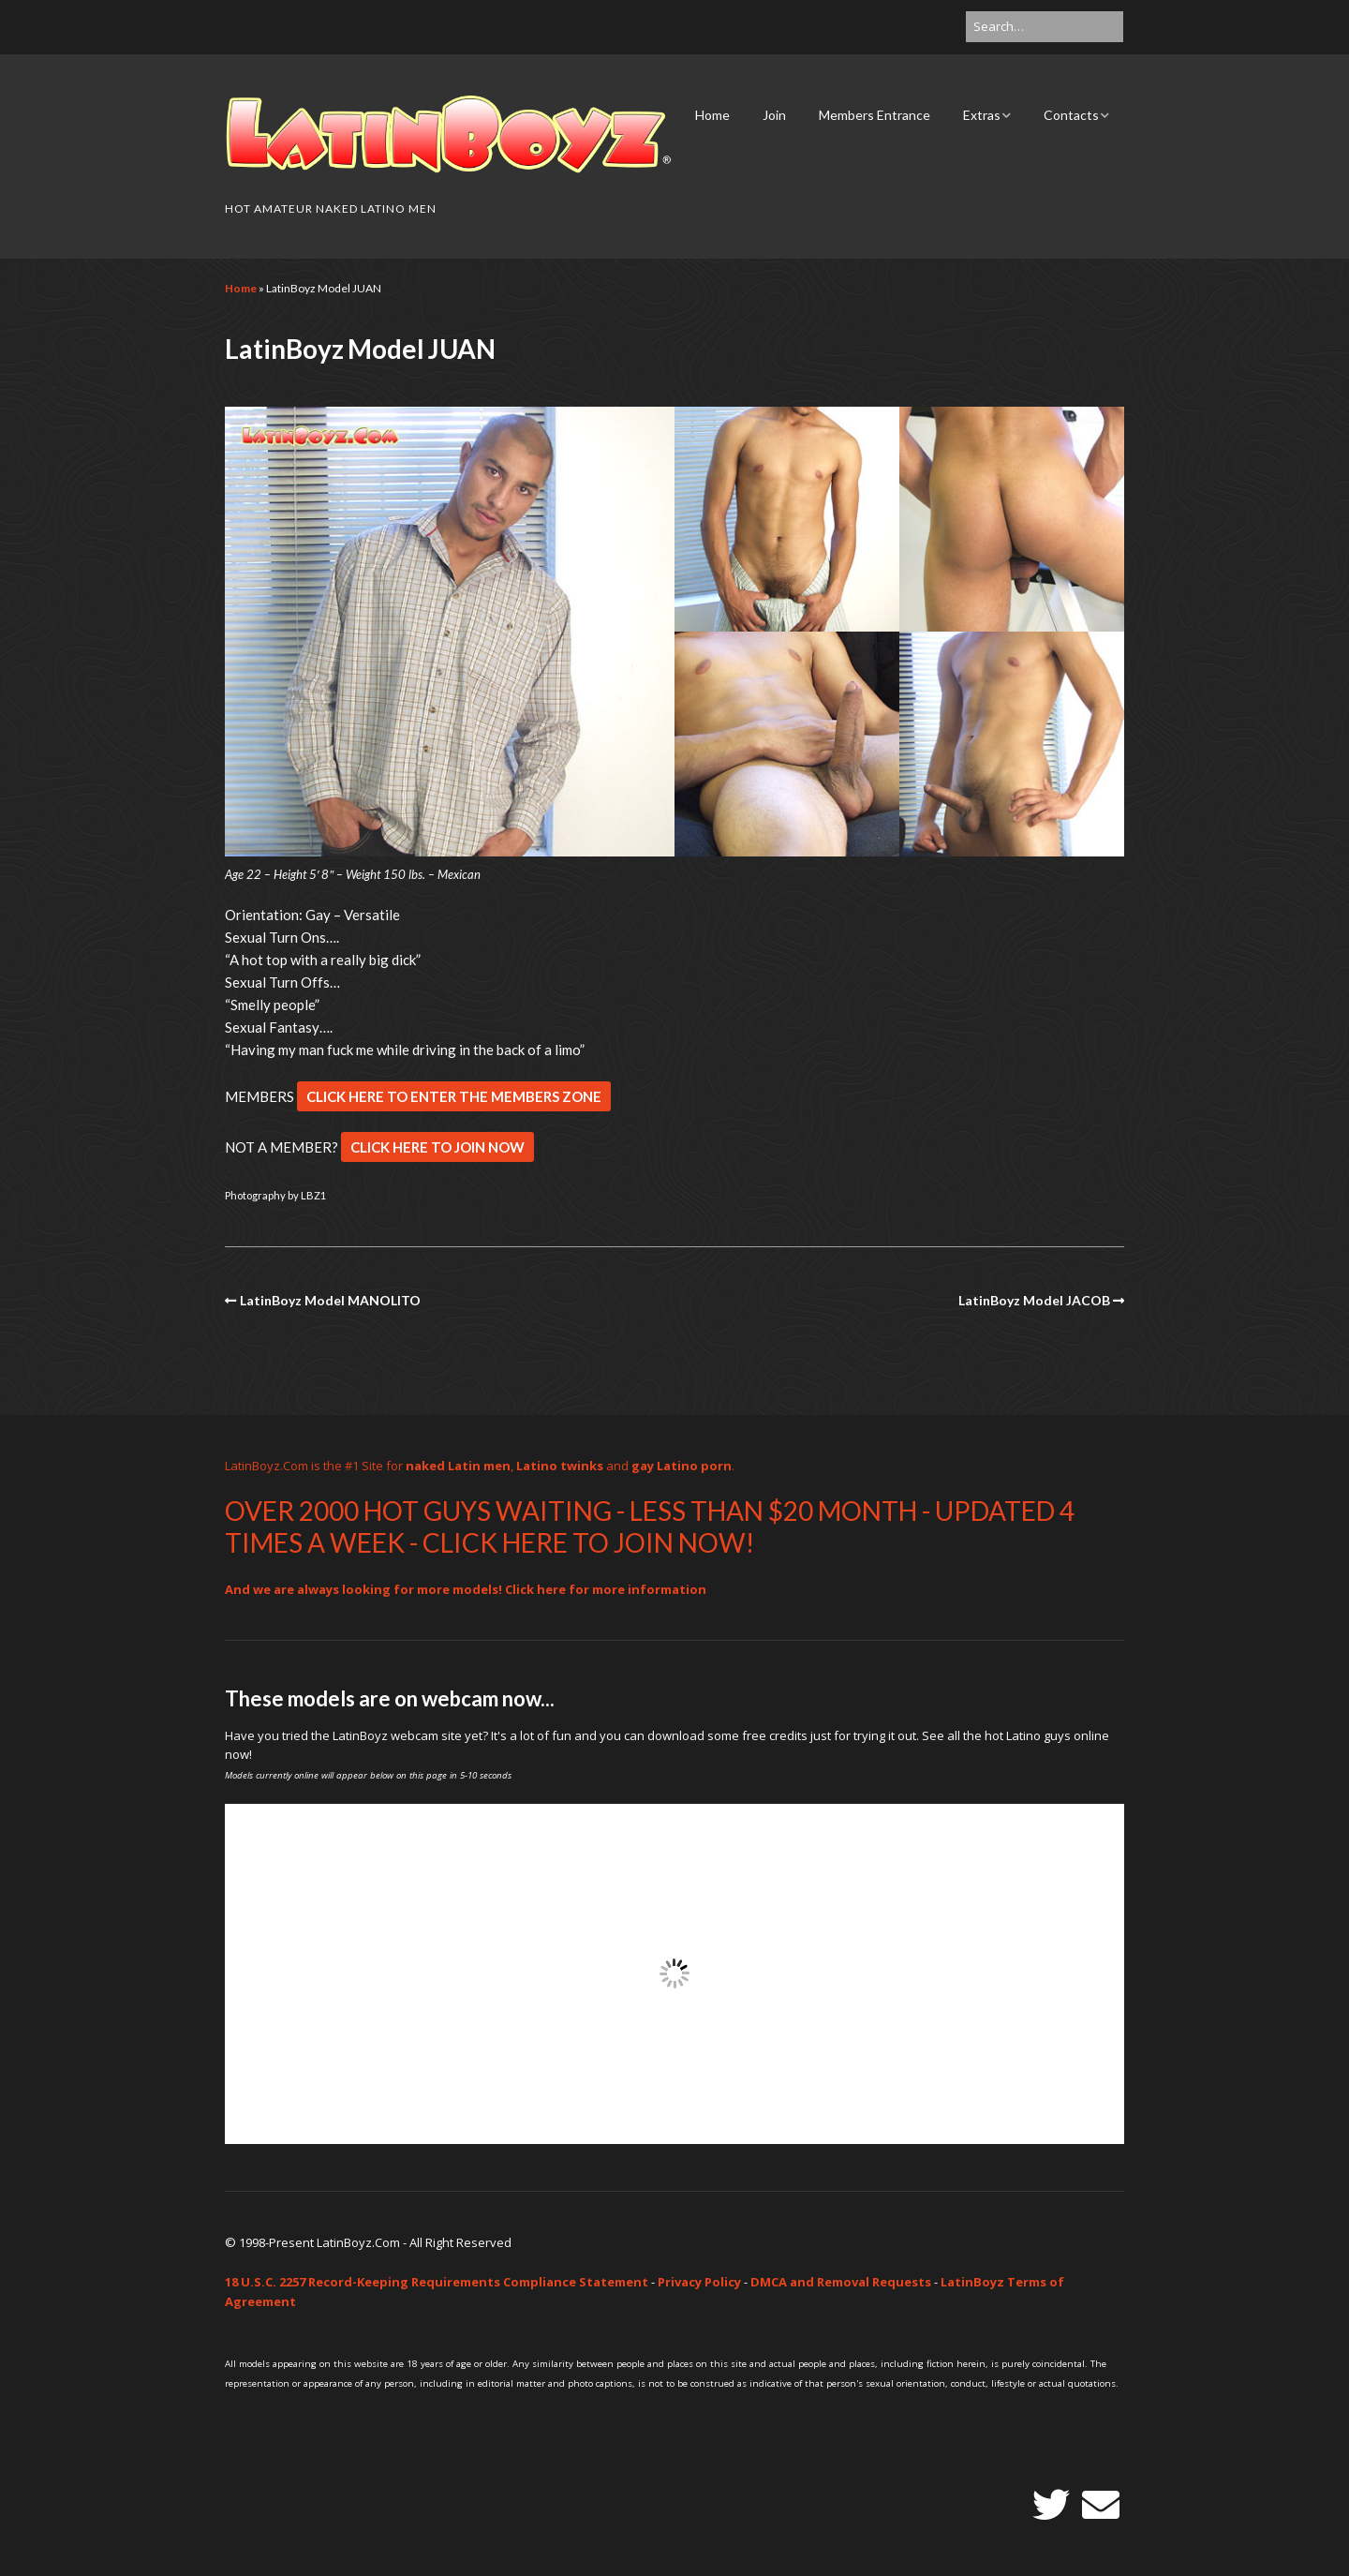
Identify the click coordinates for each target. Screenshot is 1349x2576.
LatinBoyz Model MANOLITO (330, 1300)
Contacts (1071, 115)
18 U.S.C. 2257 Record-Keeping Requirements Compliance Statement (436, 2281)
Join (774, 115)
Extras (982, 115)
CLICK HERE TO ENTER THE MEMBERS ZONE (453, 1096)
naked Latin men (458, 1465)
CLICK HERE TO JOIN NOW (437, 1147)
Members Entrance (874, 115)
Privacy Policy (699, 2281)
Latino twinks (559, 1465)
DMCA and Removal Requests (840, 2281)
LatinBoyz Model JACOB (1034, 1300)
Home (712, 115)
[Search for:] (1044, 26)
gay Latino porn (681, 1465)
